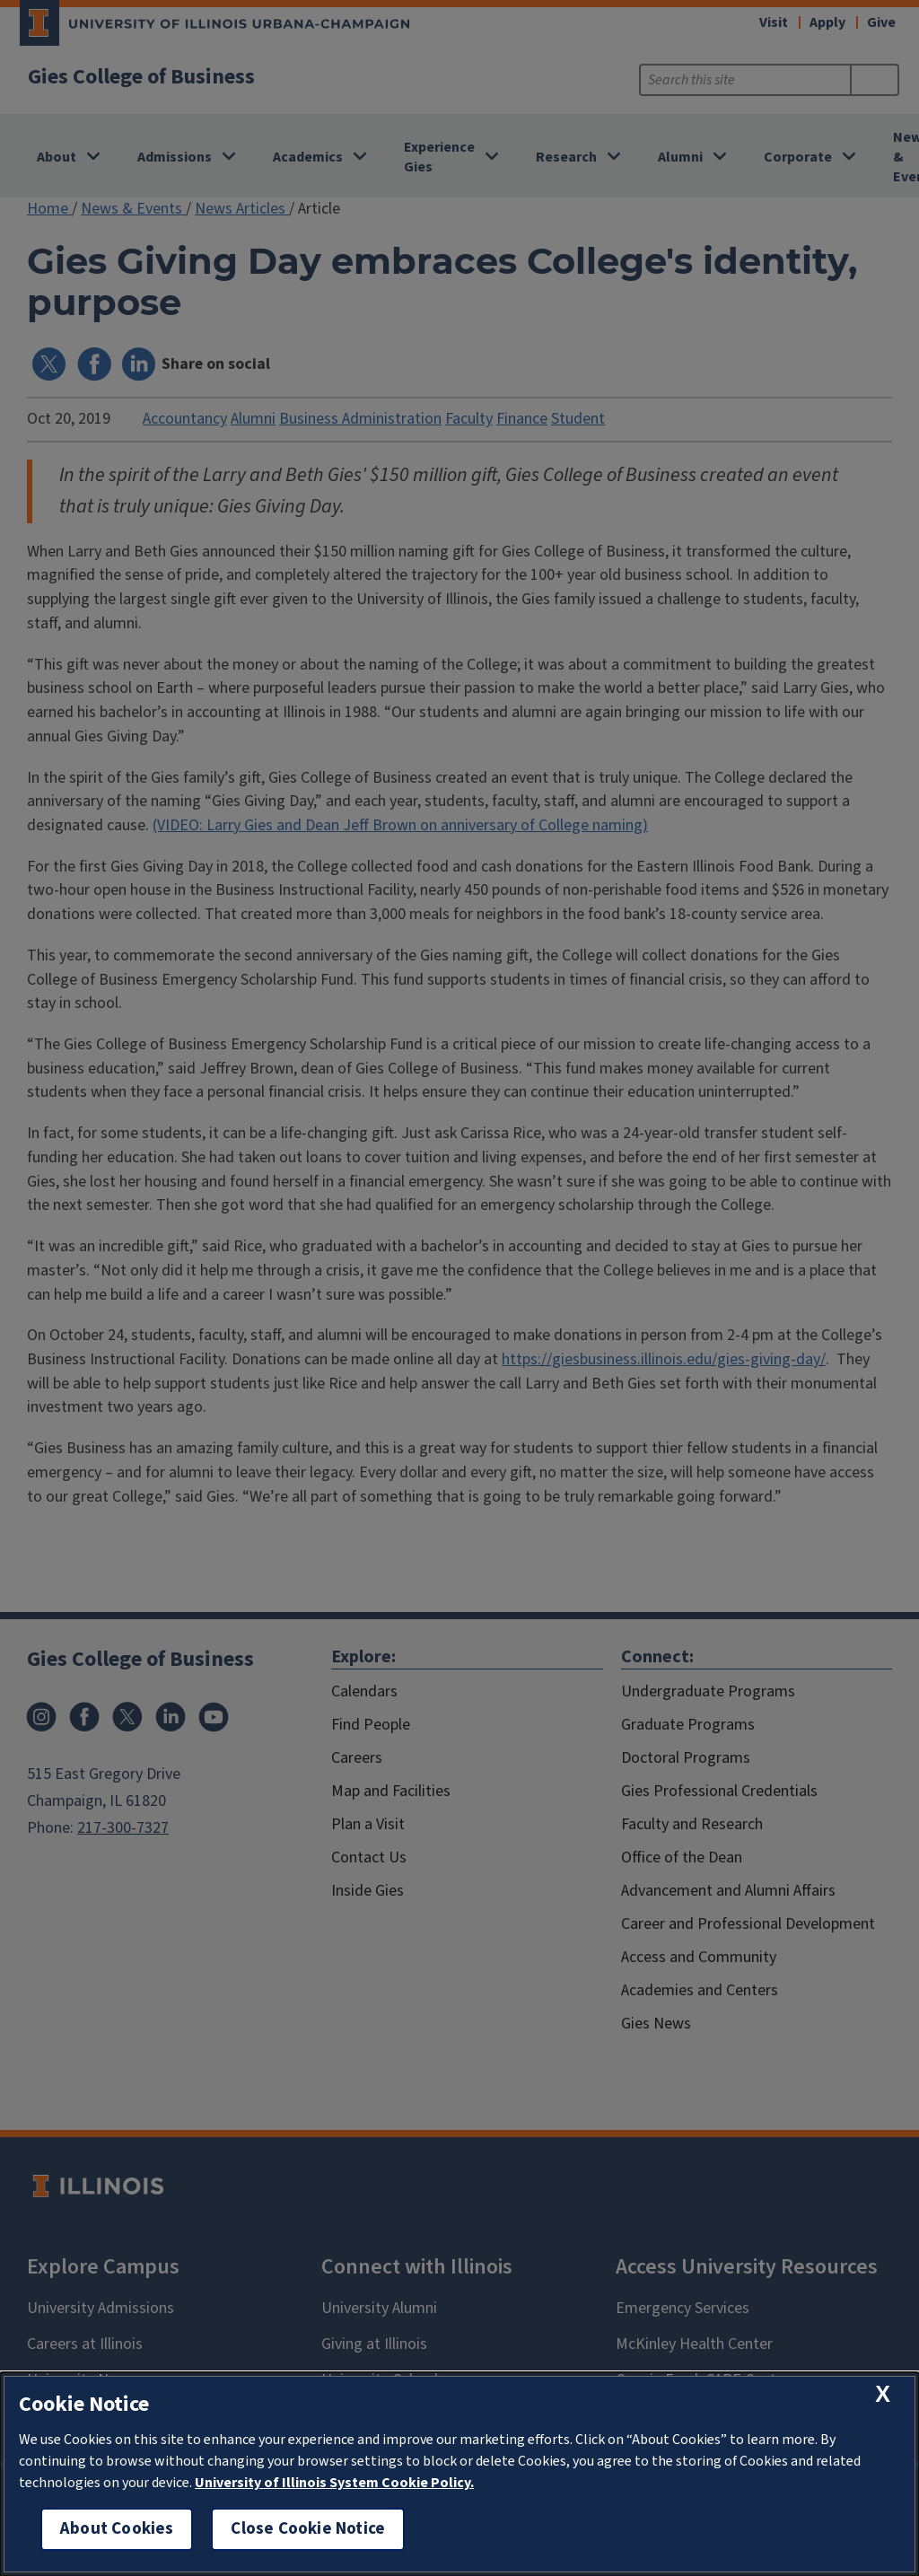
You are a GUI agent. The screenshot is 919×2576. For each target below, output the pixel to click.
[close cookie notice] (883, 2394)
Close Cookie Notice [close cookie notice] (308, 2529)
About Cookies (116, 2529)
